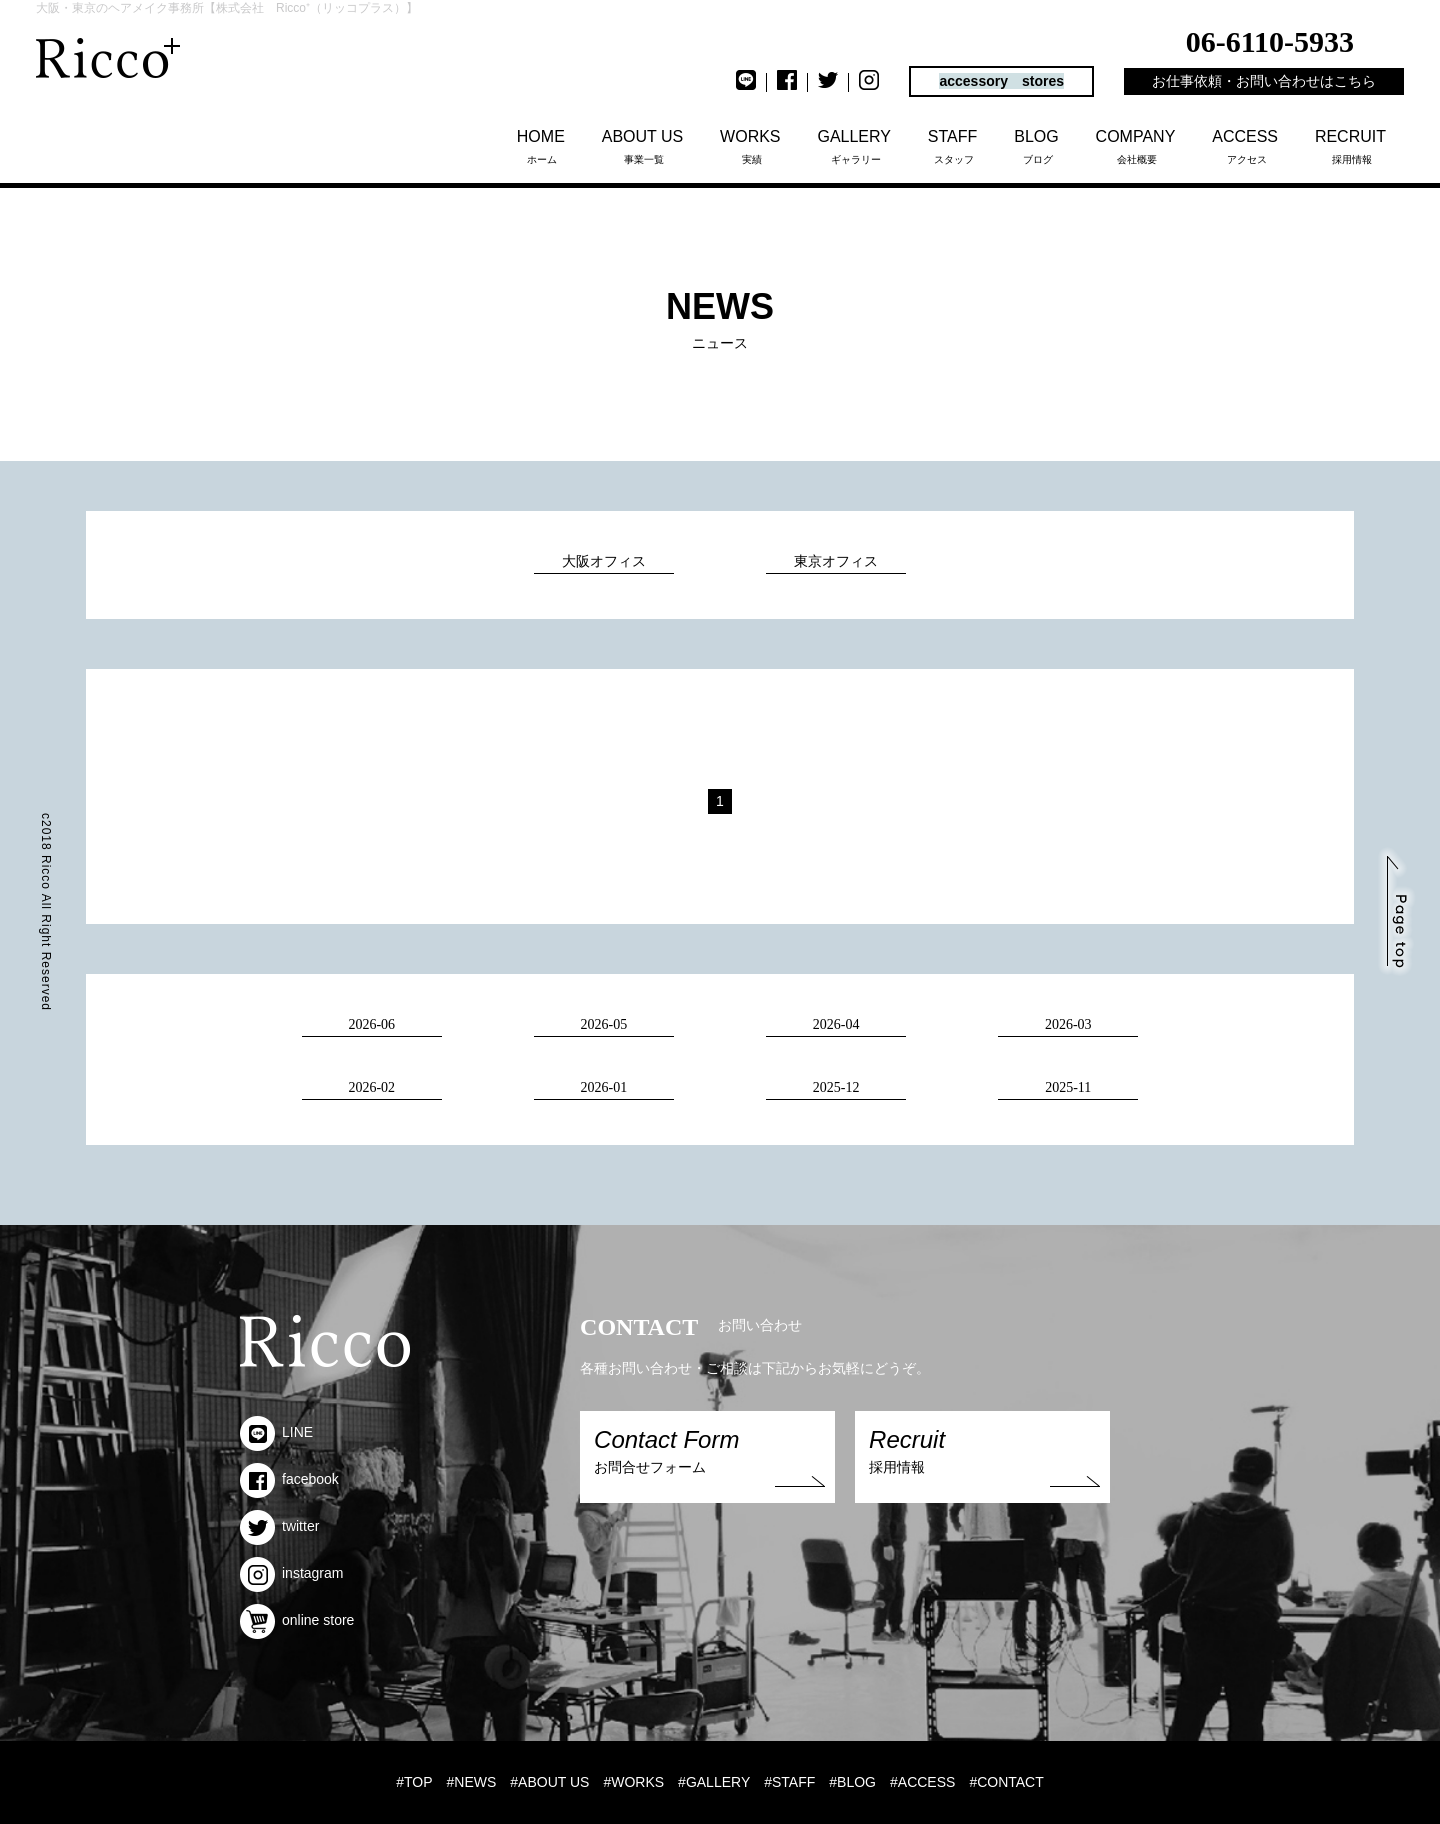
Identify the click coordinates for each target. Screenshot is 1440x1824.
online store (297, 1620)
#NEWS (472, 1782)
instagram (291, 1573)
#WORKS (633, 1782)
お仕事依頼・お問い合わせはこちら (1264, 81)
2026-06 (371, 1024)
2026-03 (1068, 1024)
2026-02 (371, 1087)
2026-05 (604, 1024)
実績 (751, 146)
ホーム (542, 146)
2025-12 (836, 1087)
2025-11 (1068, 1087)
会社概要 (1137, 146)
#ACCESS (922, 1782)
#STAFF (789, 1782)
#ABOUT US (549, 1782)
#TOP (414, 1782)
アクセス (1246, 146)
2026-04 (836, 1024)
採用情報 (1352, 146)
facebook (289, 1479)
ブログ (1037, 146)
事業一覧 (644, 146)
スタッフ (954, 146)
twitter (279, 1526)
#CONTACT (1006, 1782)
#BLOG (852, 1782)
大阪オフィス (604, 561)
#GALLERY (714, 1782)
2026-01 (604, 1087)
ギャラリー (855, 146)
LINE (276, 1432)
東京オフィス (836, 561)
